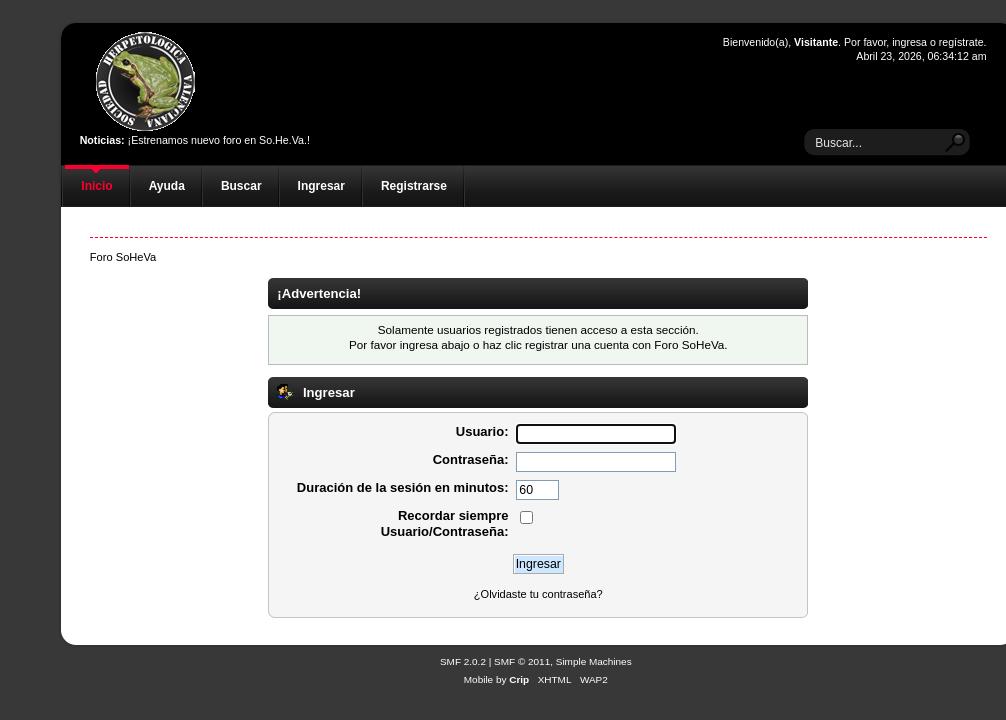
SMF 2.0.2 (463, 661)
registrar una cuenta (577, 344)
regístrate (961, 42)
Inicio (96, 186)
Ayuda (167, 186)
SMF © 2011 (522, 661)
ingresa (909, 42)
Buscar (241, 186)
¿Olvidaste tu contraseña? (538, 594)
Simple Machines (594, 661)
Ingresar (321, 186)
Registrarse (414, 186)
